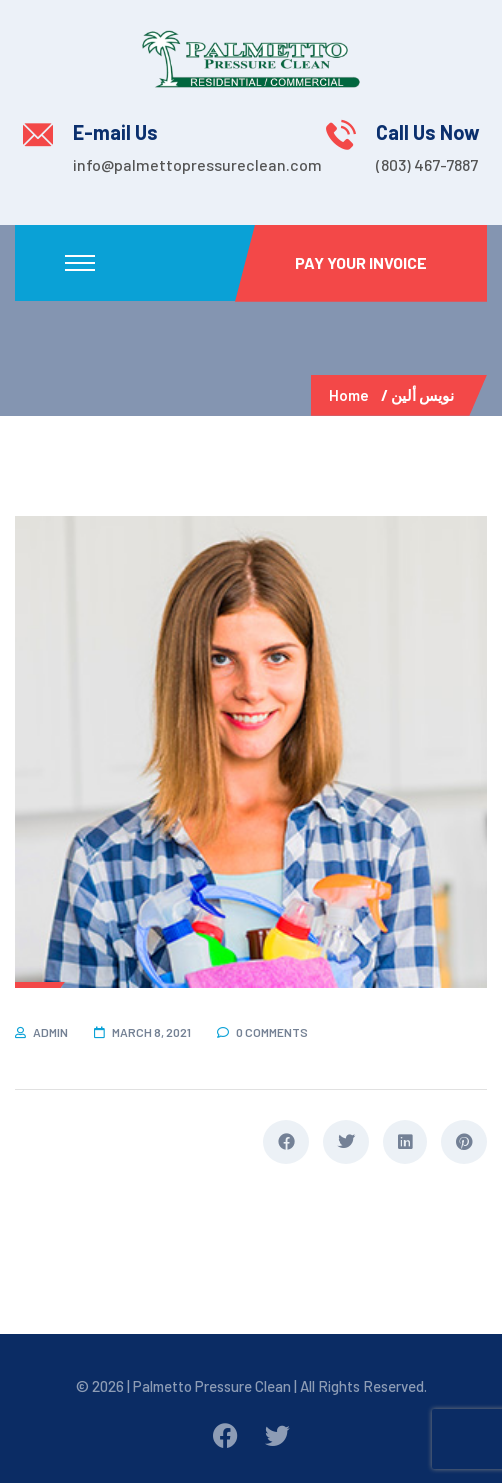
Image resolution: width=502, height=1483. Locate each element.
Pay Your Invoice (361, 262)
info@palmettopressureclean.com (197, 164)
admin (50, 1032)
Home (352, 395)
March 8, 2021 (151, 1032)
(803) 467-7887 (427, 164)
